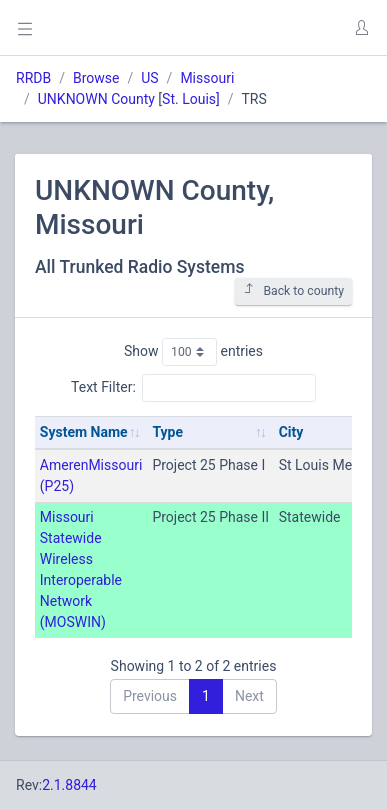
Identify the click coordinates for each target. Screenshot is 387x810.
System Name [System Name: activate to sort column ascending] (84, 432)
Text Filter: (193, 388)
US (149, 78)
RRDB (33, 78)
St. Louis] (191, 99)
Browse (96, 78)
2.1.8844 (69, 785)
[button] (361, 28)
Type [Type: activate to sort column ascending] (167, 432)
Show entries (193, 352)
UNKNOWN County (96, 99)
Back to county (293, 290)
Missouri (207, 78)
